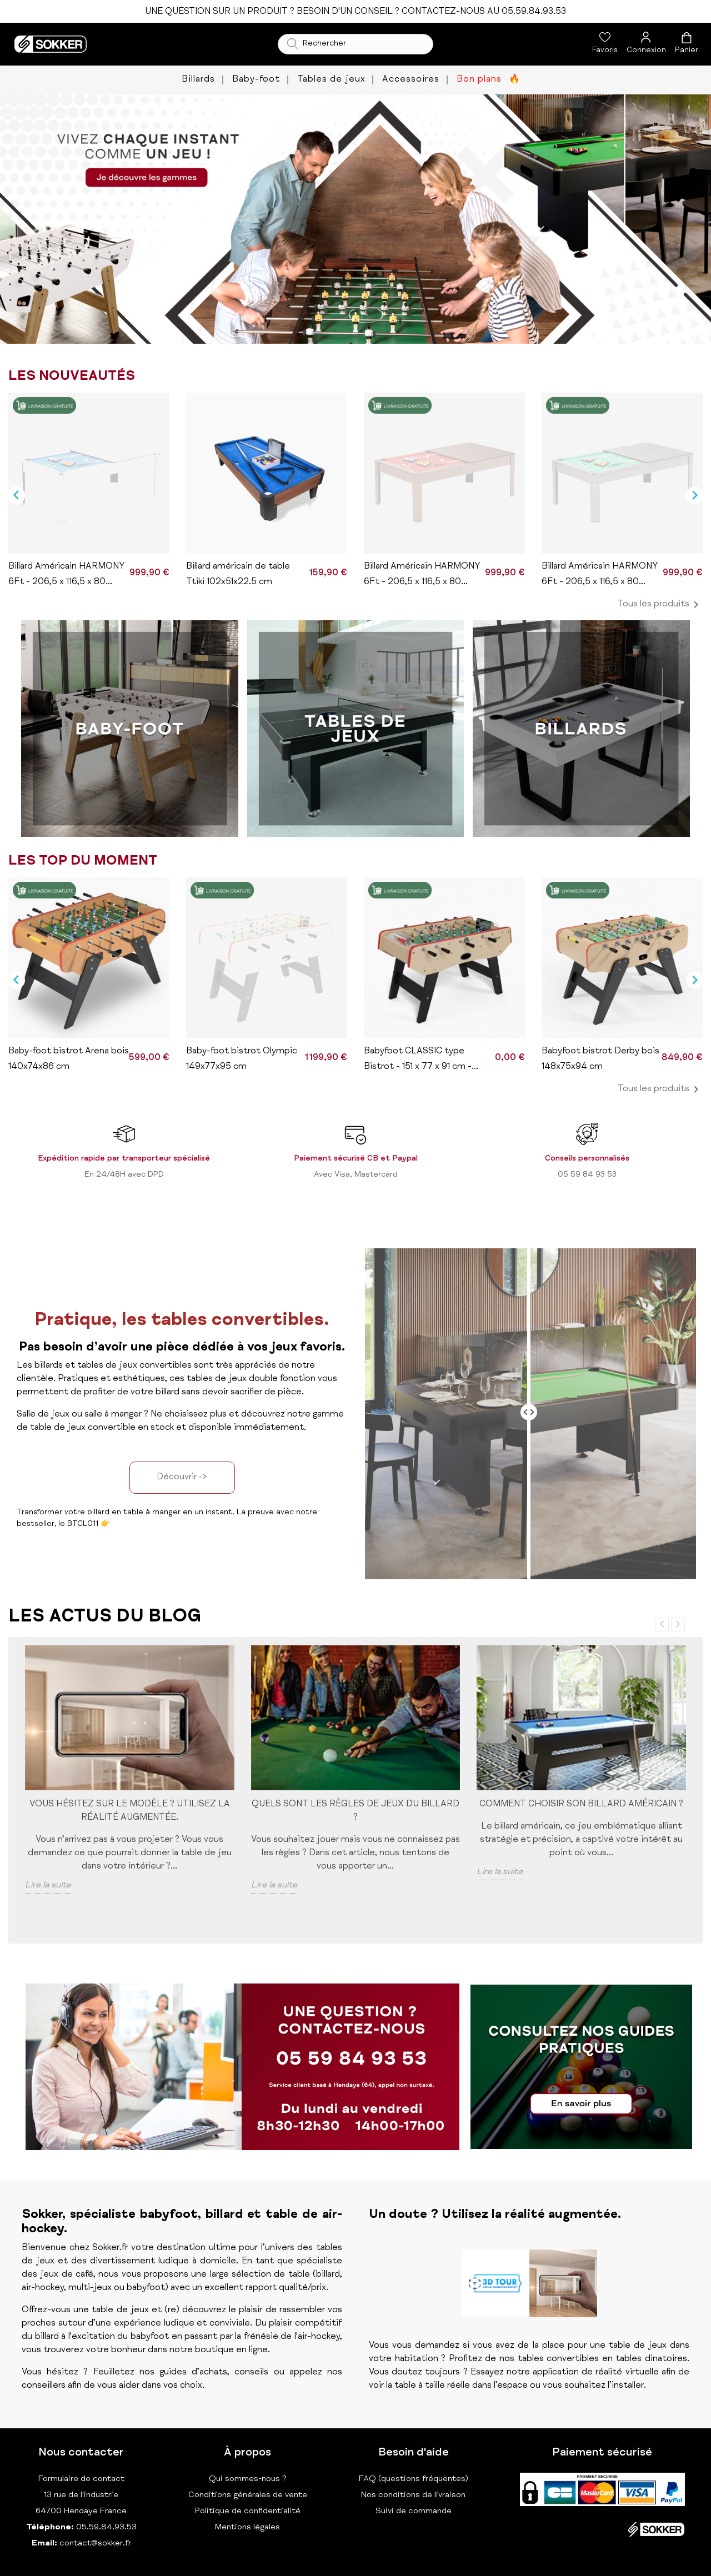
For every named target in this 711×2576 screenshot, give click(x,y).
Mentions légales (247, 2527)
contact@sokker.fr (95, 2543)
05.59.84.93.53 (105, 2527)
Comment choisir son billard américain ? (581, 1804)
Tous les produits (660, 604)
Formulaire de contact (81, 2479)
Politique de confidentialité (248, 2511)
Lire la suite (48, 1885)
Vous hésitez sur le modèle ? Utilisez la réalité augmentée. (129, 1811)
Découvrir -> (182, 1477)
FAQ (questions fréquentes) (413, 2479)
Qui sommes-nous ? (248, 2479)
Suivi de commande (413, 2511)
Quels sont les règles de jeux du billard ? (355, 1811)
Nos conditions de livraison (413, 2495)
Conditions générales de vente (247, 2495)
